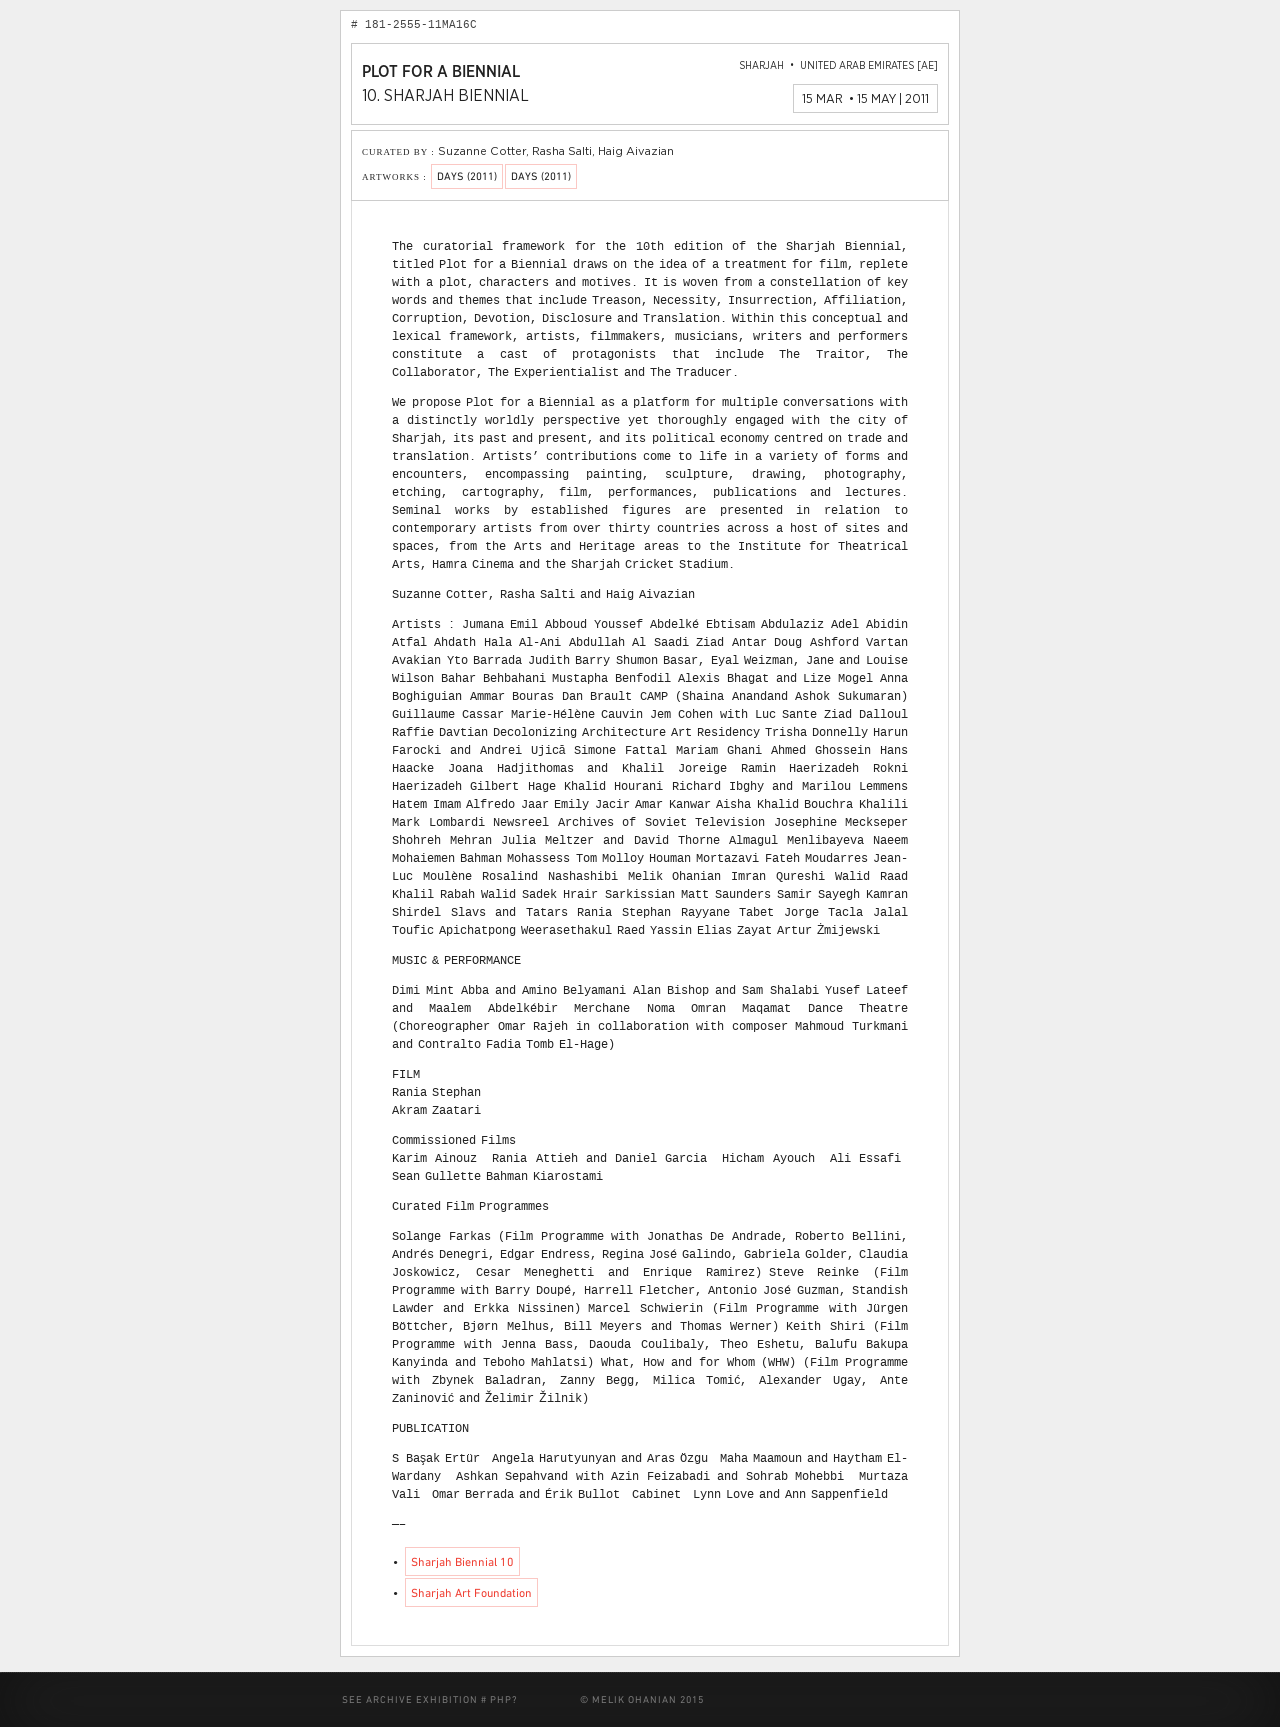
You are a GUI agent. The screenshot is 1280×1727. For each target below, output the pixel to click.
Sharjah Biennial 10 (462, 1563)
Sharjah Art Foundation (471, 1594)
